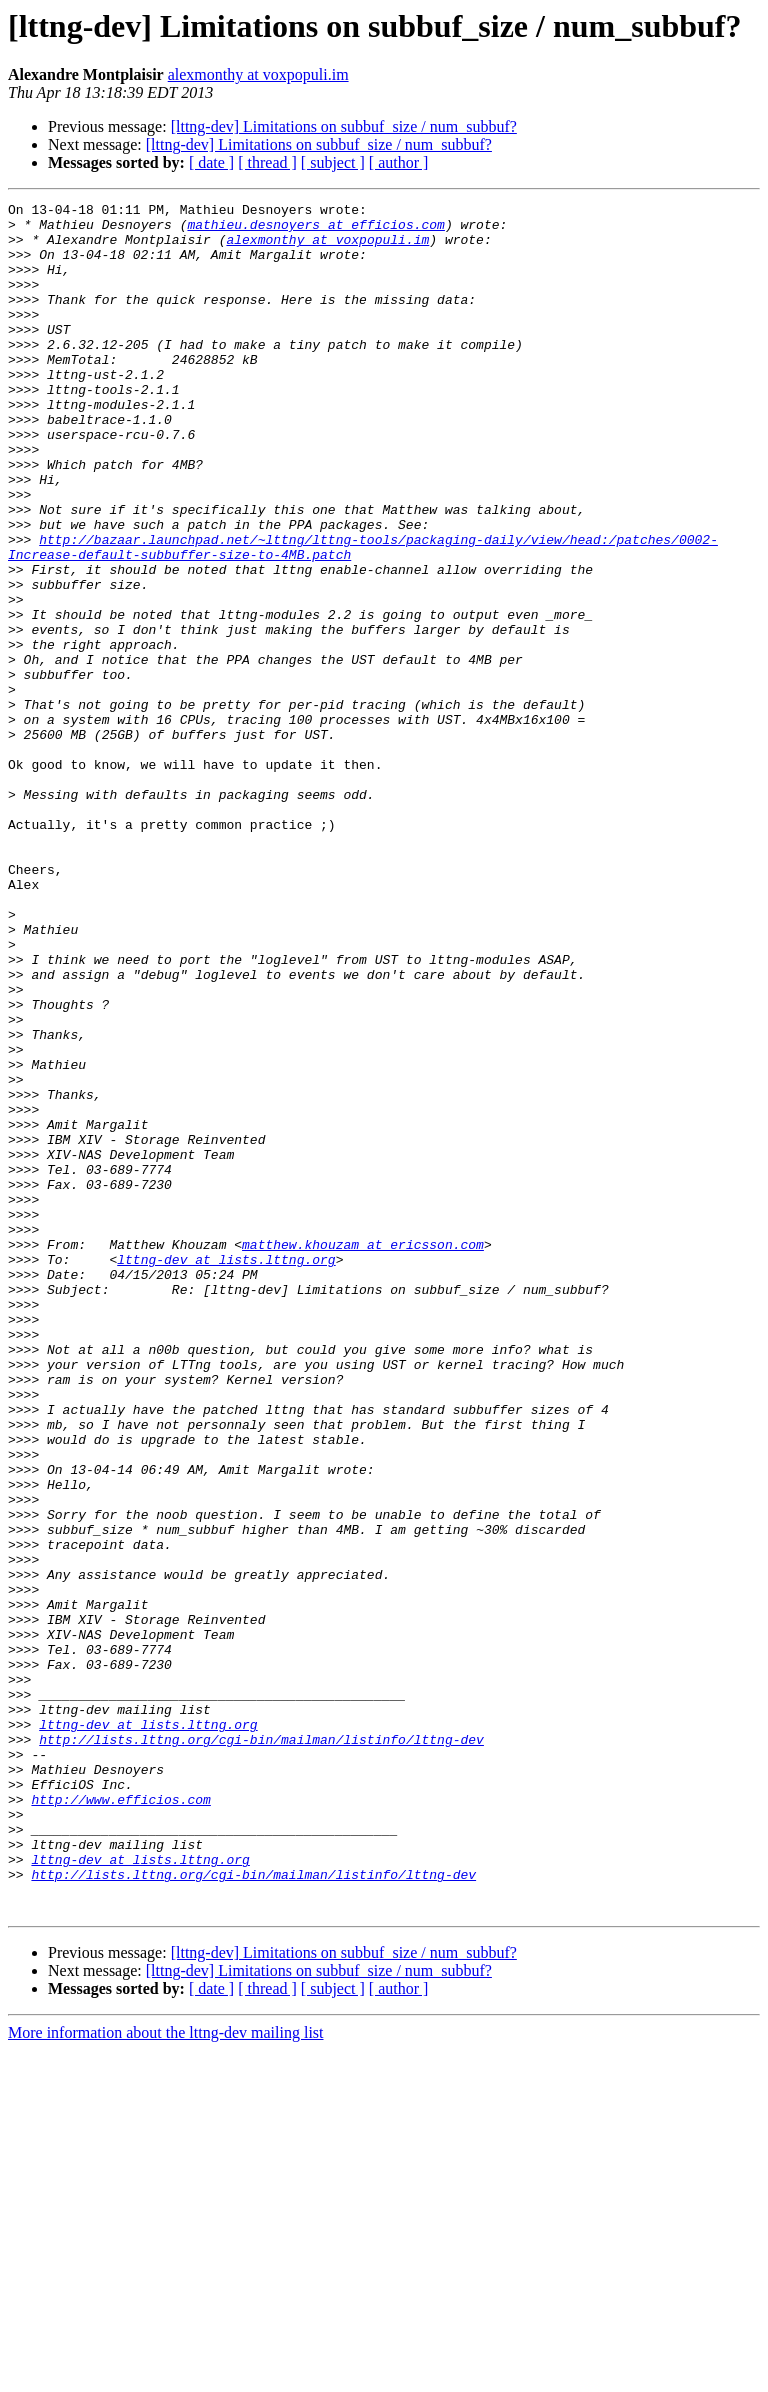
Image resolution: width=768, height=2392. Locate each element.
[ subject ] (333, 162)
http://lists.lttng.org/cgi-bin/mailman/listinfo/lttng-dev (261, 2048)
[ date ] (211, 162)
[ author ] (399, 162)
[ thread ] (267, 162)
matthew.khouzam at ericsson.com (363, 1454)
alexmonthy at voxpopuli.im (258, 74)
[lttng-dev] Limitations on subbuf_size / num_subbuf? (344, 126)
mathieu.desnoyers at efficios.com (315, 230)
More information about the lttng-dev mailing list (166, 2374)
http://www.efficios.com (120, 2120)
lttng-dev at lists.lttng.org (226, 1472)
